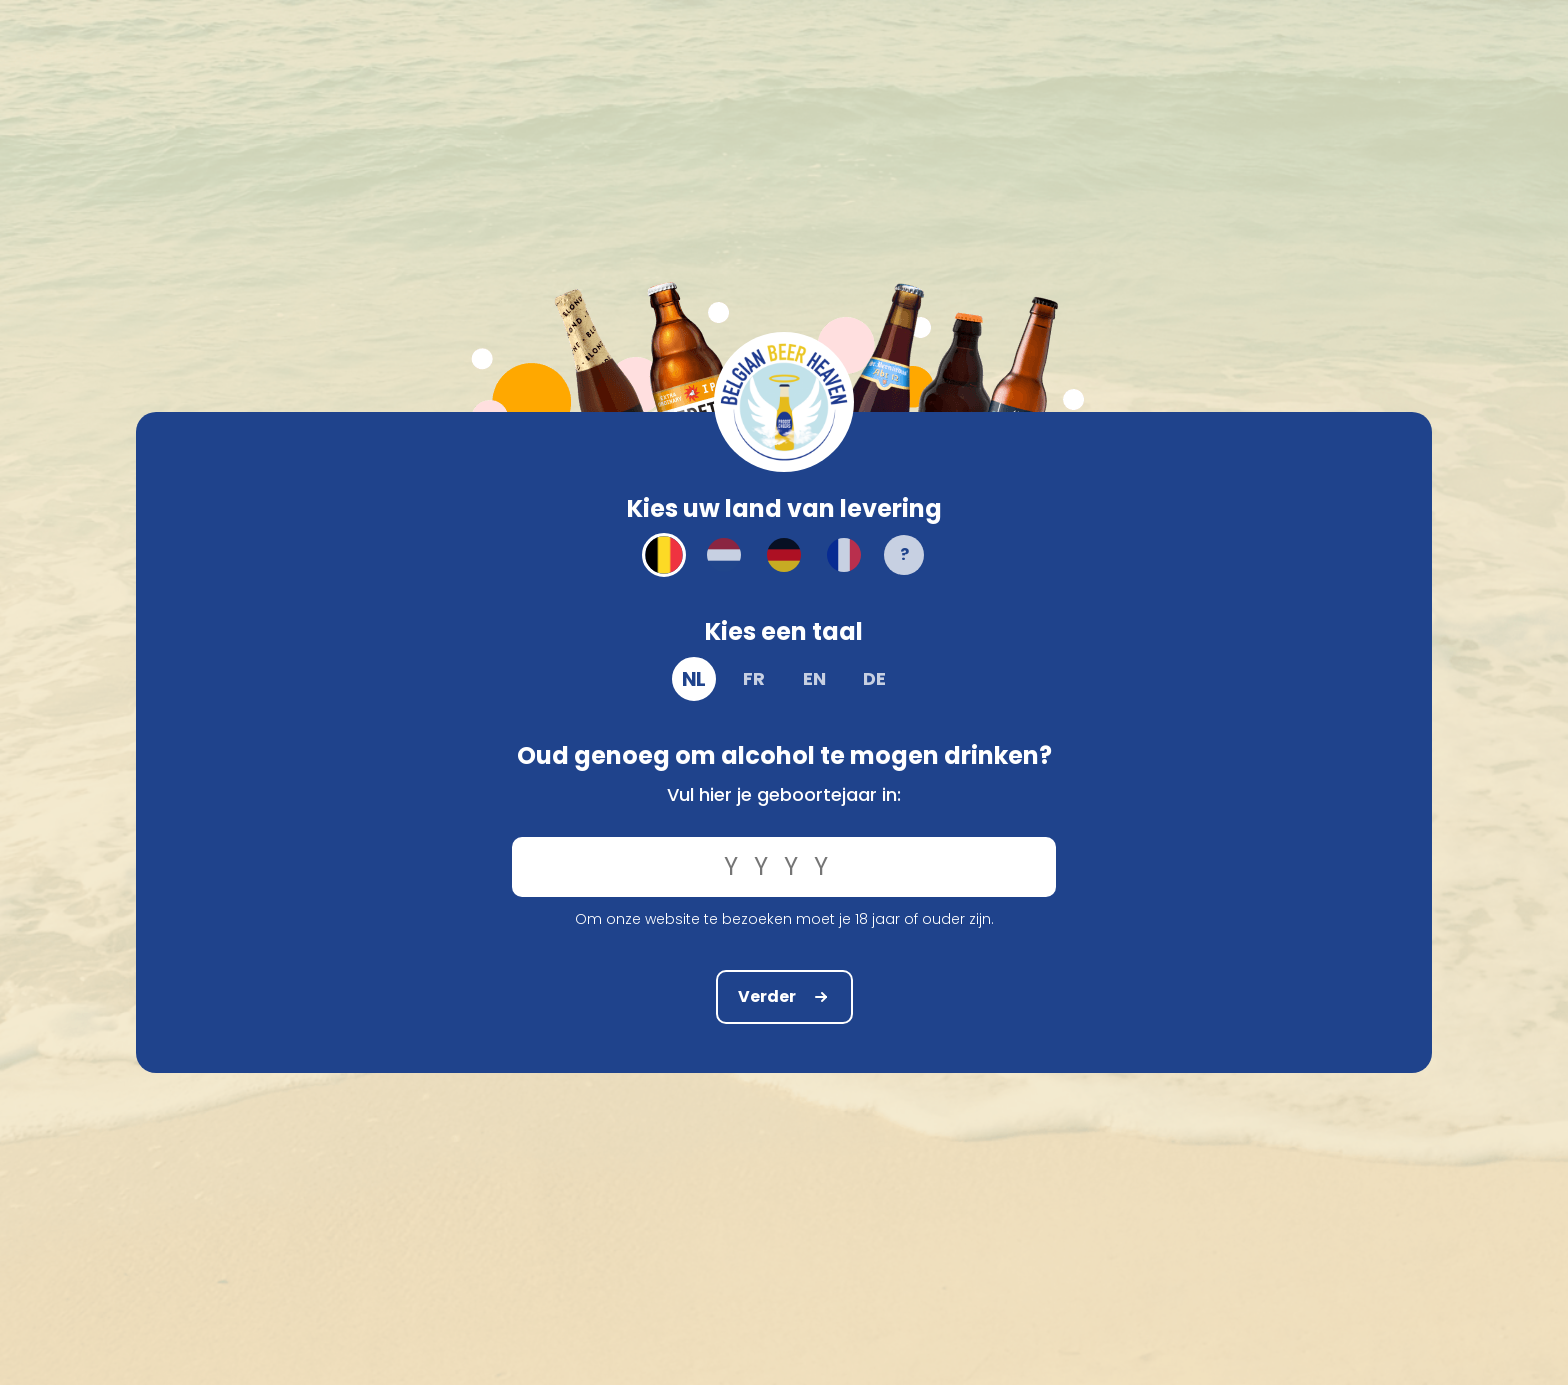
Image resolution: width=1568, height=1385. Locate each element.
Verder (784, 995)
